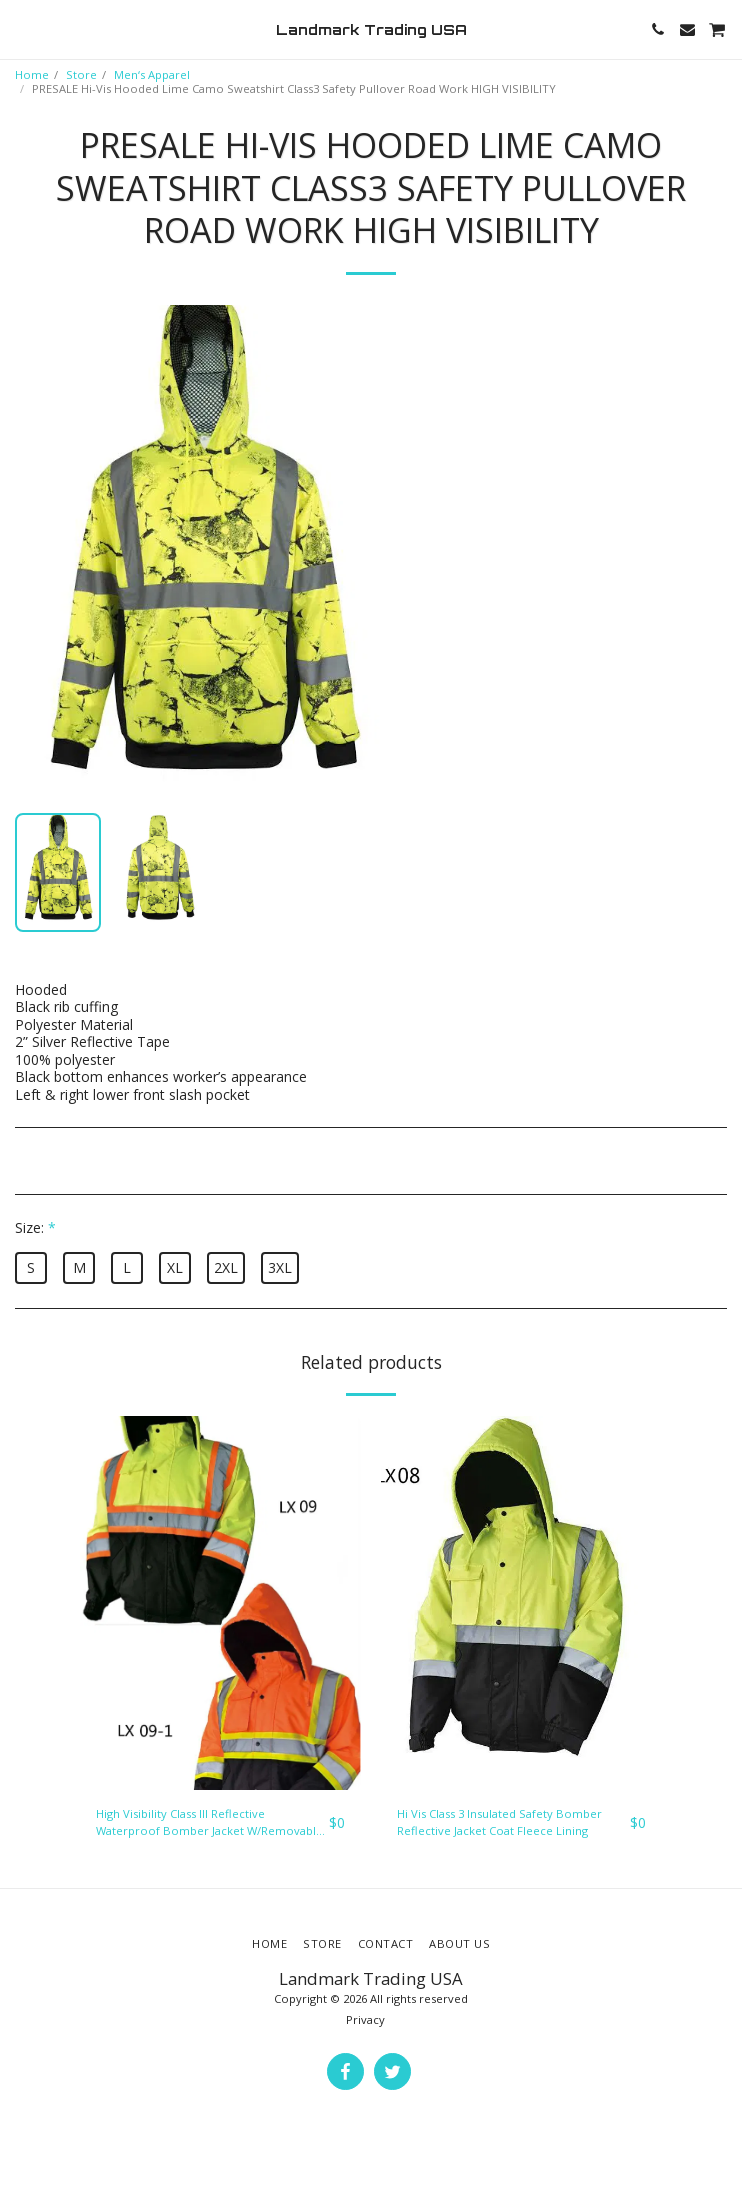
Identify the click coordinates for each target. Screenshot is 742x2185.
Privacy (365, 2019)
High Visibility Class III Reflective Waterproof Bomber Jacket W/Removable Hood (209, 1823)
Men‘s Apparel (152, 74)
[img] (220, 1603)
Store (81, 74)
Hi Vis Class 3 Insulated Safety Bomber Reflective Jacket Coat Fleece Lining (499, 1822)
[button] (22, 28)
